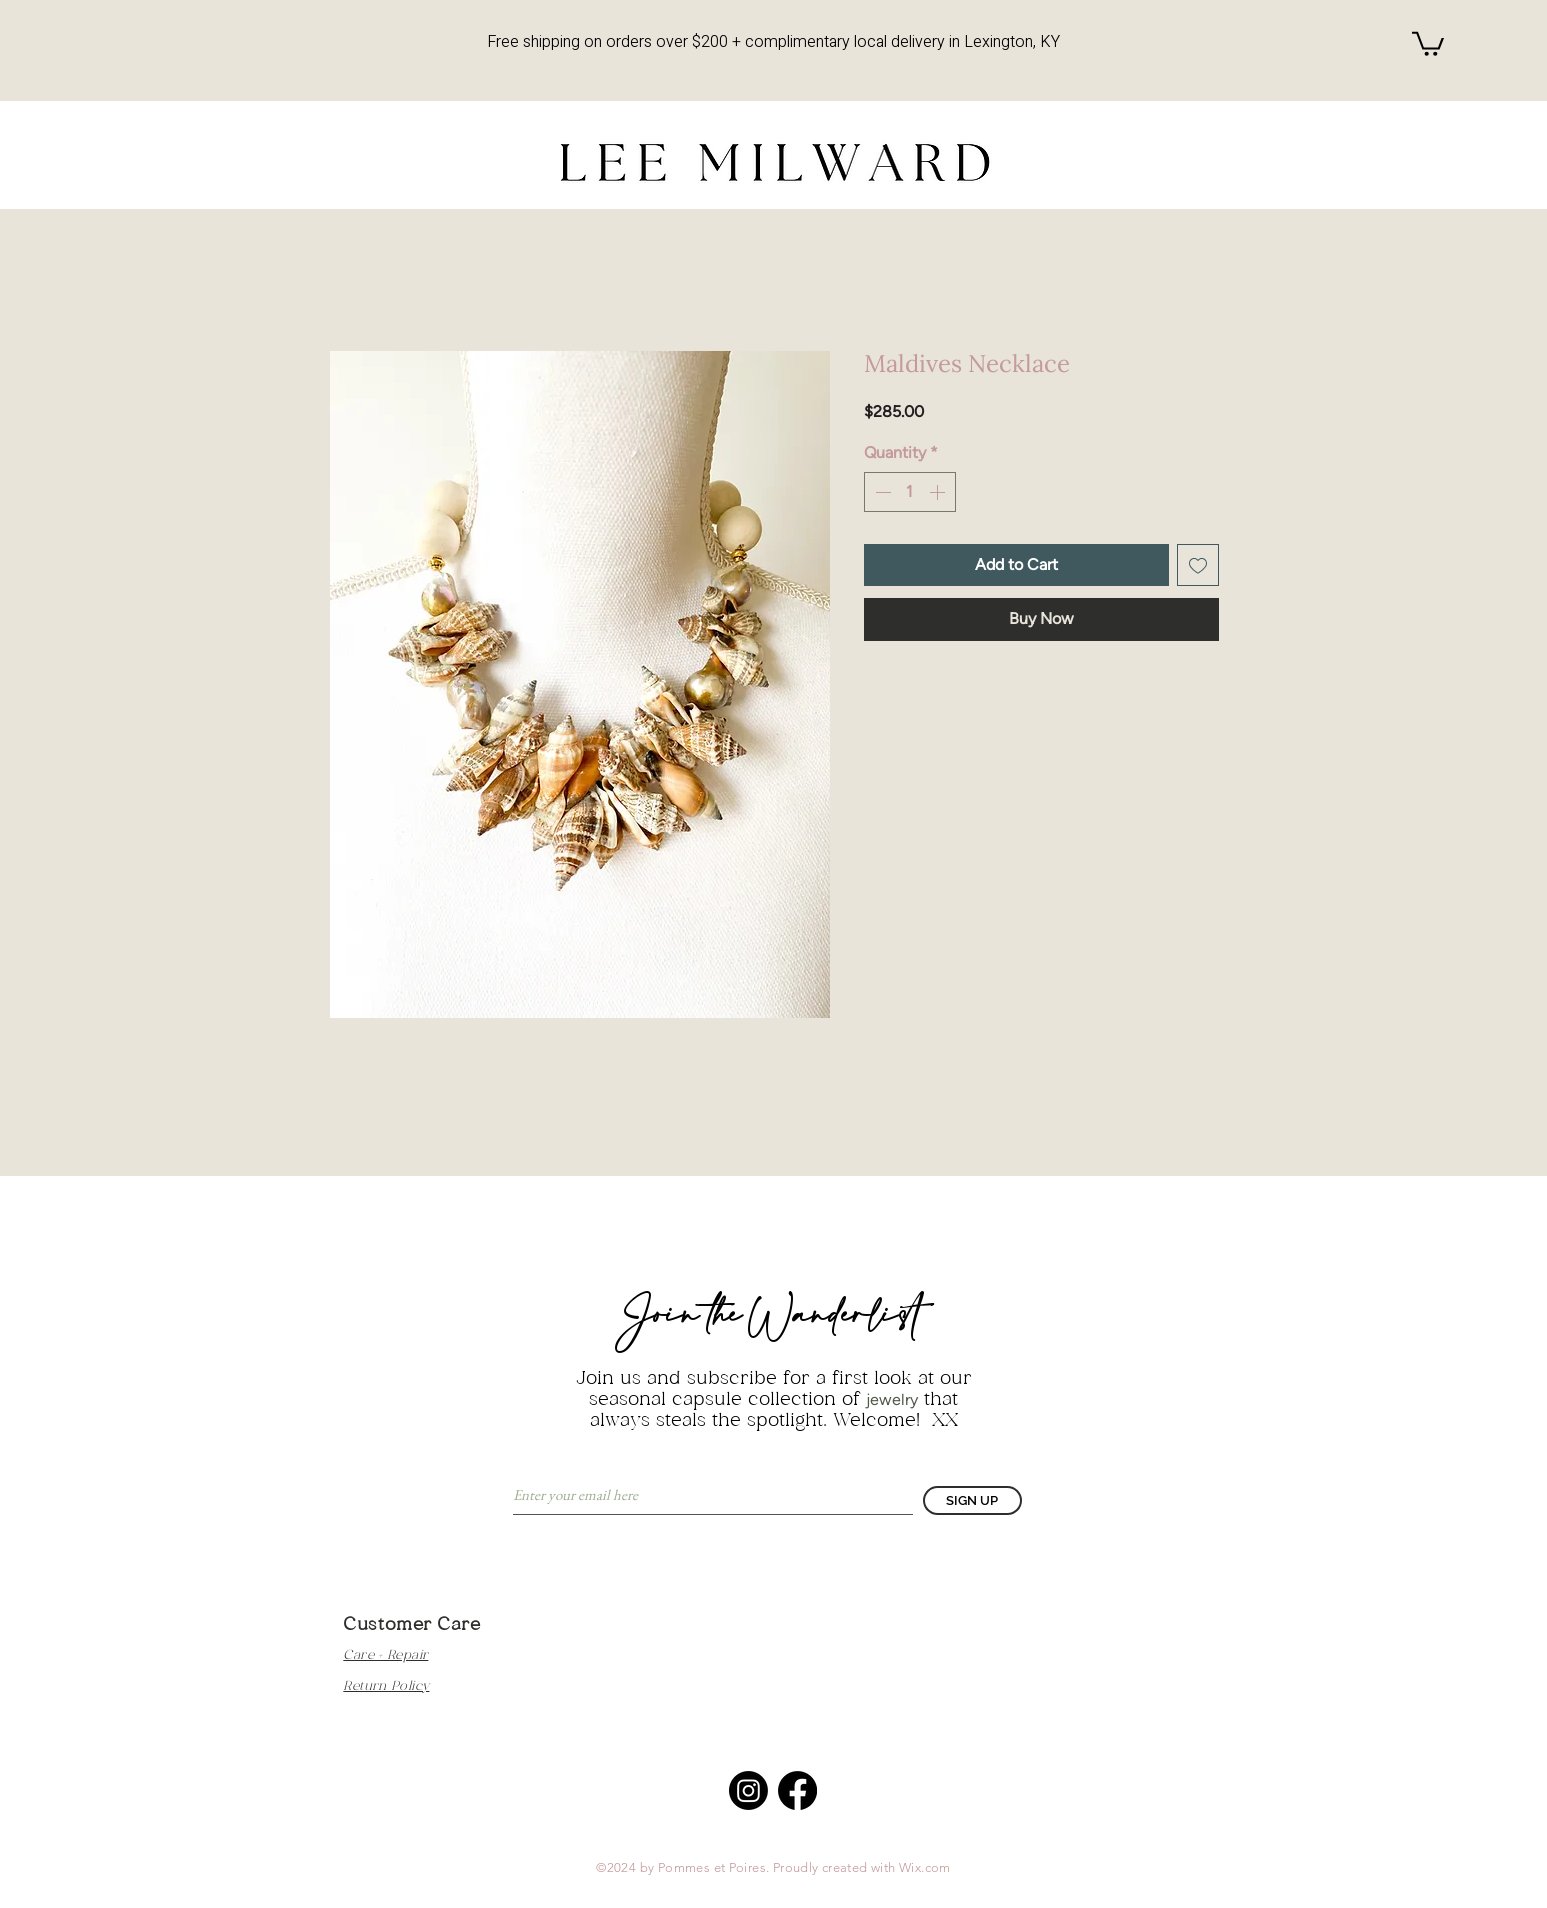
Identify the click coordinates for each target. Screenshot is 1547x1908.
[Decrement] (881, 492)
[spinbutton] (910, 492)
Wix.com (925, 1867)
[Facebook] (797, 1790)
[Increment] (939, 492)
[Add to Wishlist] (1198, 565)
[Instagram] (748, 1790)
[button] (1428, 42)
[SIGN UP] (972, 1500)
